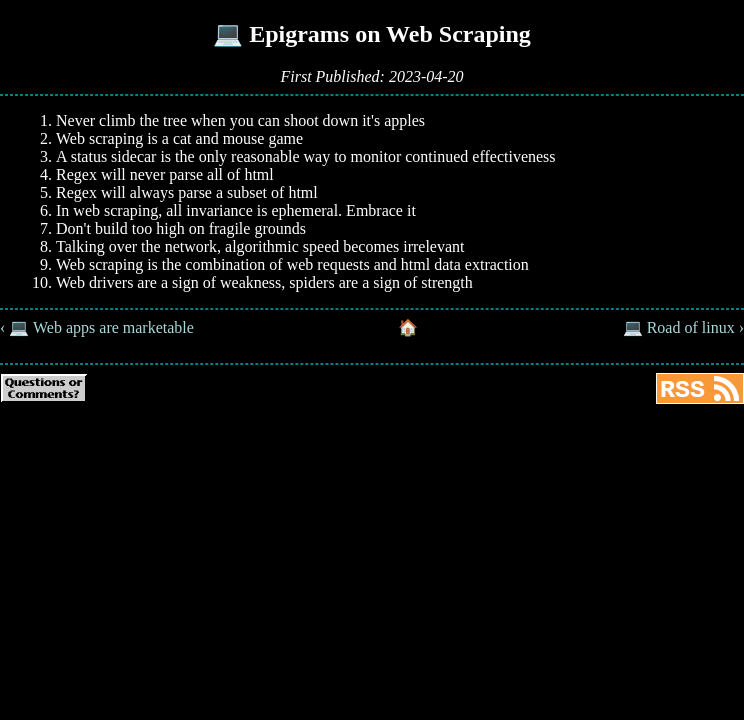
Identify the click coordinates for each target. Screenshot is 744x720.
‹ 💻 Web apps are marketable (97, 327)
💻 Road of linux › (683, 327)
